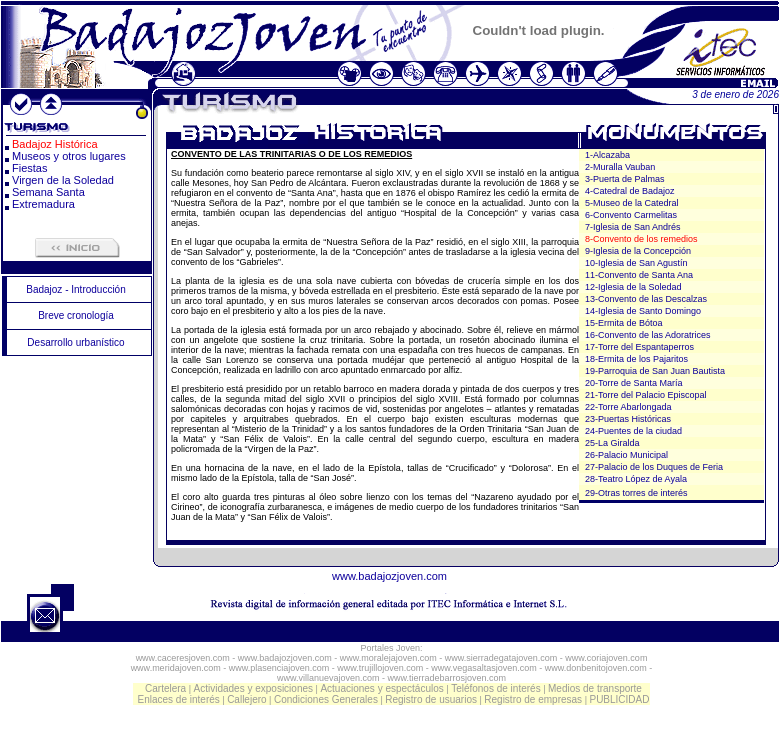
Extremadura (43, 204)
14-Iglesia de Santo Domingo (643, 311)
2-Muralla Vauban (620, 167)
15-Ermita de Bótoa (624, 323)
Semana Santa (48, 192)
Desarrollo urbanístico (75, 342)
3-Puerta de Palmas (625, 179)
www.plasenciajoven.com (279, 668)
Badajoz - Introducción (76, 289)
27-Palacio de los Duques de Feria (654, 467)
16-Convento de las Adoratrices (648, 335)
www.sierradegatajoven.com (501, 658)
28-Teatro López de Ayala (636, 479)
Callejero (246, 699)
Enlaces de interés (179, 699)
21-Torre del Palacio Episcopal (646, 395)
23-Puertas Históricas (628, 419)
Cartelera (165, 688)
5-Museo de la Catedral (632, 203)
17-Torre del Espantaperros (639, 347)
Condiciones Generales (326, 699)
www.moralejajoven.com (388, 658)
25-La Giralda (612, 443)
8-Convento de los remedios (641, 239)
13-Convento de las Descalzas (646, 299)
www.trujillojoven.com (380, 668)
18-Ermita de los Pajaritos (636, 359)
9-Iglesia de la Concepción (638, 251)
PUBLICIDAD (619, 699)
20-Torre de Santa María (634, 383)
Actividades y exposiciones (254, 688)
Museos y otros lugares (69, 156)
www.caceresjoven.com (183, 658)
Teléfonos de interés (496, 688)
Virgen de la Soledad (63, 180)
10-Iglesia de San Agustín (636, 263)
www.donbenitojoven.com (596, 668)
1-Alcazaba (607, 155)
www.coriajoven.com (606, 658)
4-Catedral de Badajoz (630, 191)
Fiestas (29, 168)
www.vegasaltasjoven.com (484, 668)
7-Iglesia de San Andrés (633, 227)
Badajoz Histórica (55, 144)
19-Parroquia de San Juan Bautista (655, 371)
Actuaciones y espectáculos (381, 688)
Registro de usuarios (431, 699)
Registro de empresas (533, 699)
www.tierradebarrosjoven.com (447, 678)
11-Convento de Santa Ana (639, 275)
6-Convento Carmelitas (631, 215)
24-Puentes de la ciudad (633, 431)
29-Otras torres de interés (636, 493)
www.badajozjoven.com (389, 576)
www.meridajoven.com (176, 668)
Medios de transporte (595, 688)
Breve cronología (76, 315)
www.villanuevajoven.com (328, 678)
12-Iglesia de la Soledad (633, 287)
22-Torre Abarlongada (628, 407)
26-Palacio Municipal (626, 455)
